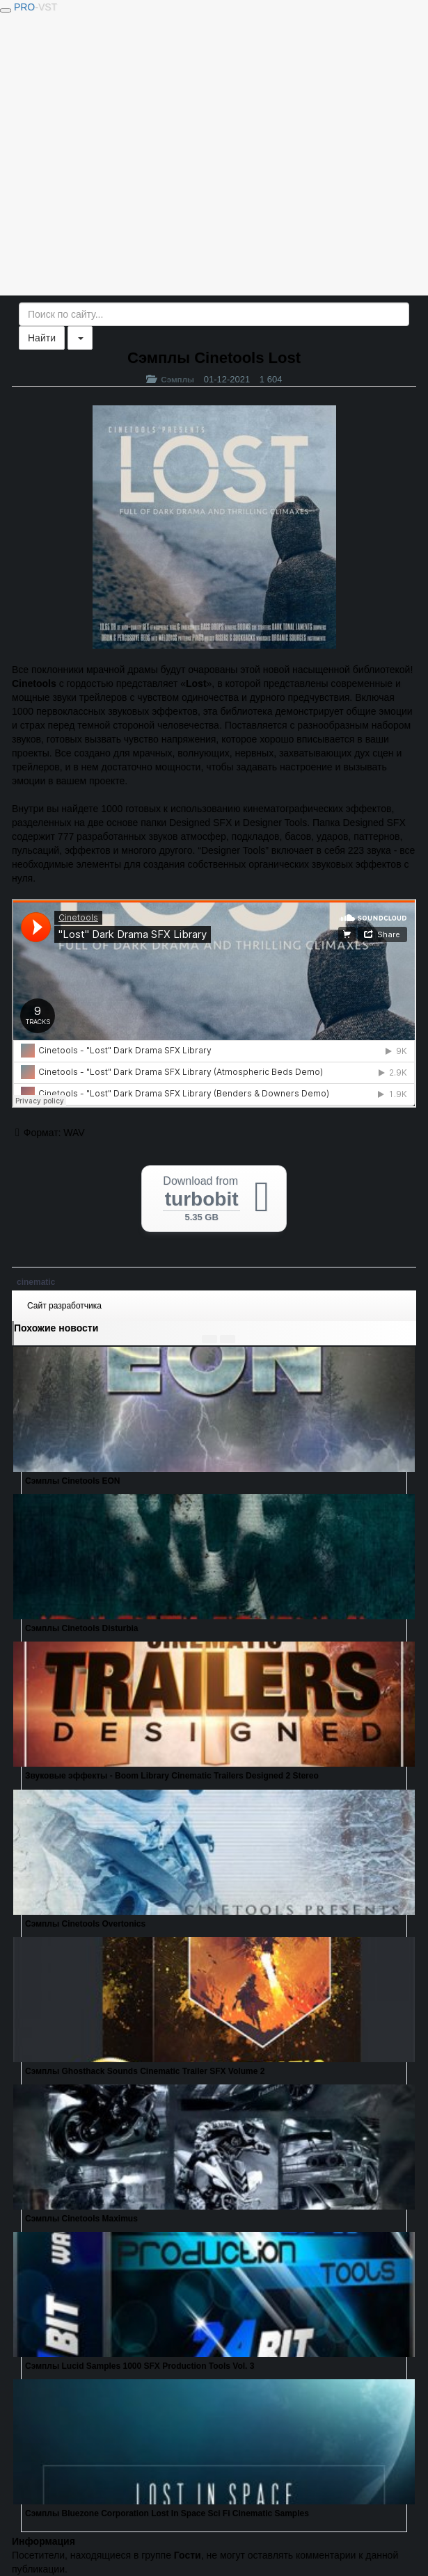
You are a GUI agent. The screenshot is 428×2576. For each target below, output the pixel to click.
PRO (35, 7)
